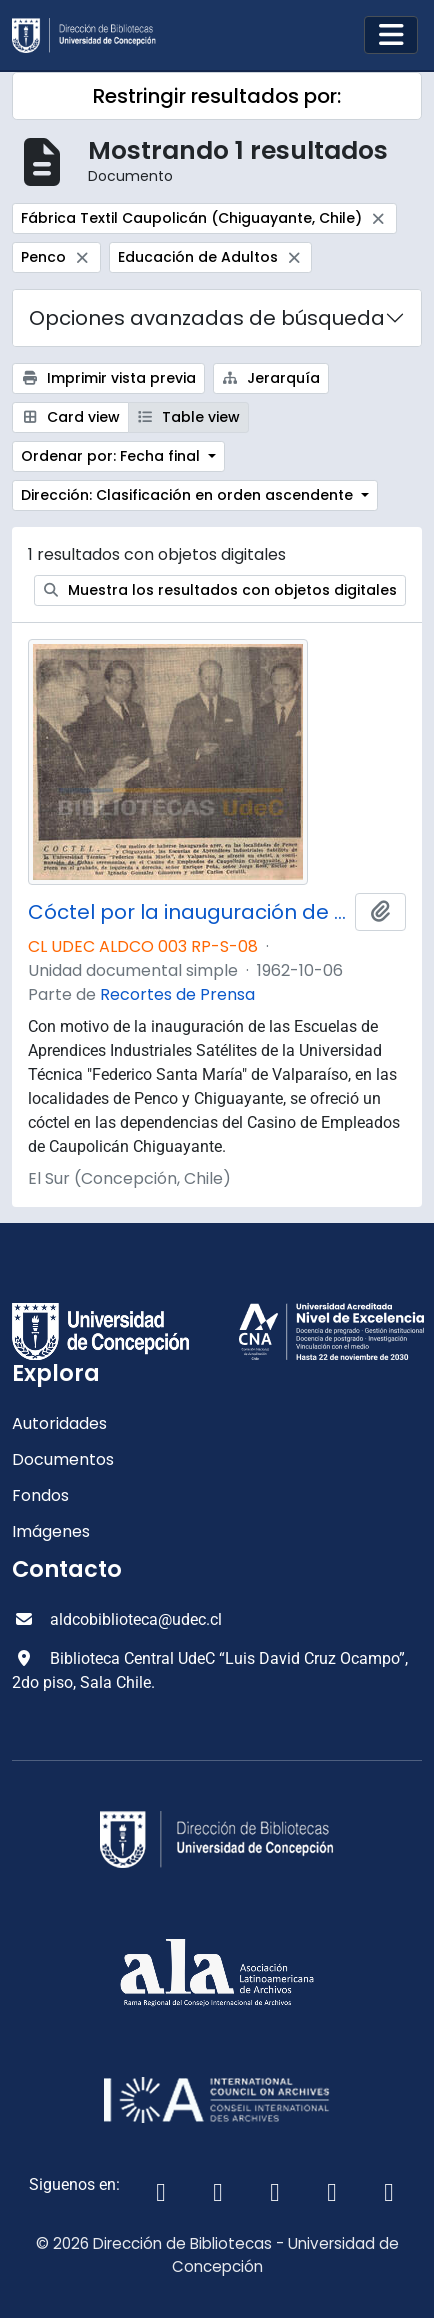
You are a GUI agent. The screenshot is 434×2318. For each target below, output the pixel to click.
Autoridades (59, 1423)
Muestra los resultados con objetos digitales (220, 590)
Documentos (63, 1459)
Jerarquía (271, 378)
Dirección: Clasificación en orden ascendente (189, 495)
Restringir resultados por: (217, 96)
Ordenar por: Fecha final (112, 456)
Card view (70, 417)
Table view (189, 417)
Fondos (40, 1495)
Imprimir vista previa (108, 378)
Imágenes (51, 1531)
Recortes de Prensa (177, 994)
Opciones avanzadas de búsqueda (207, 318)
